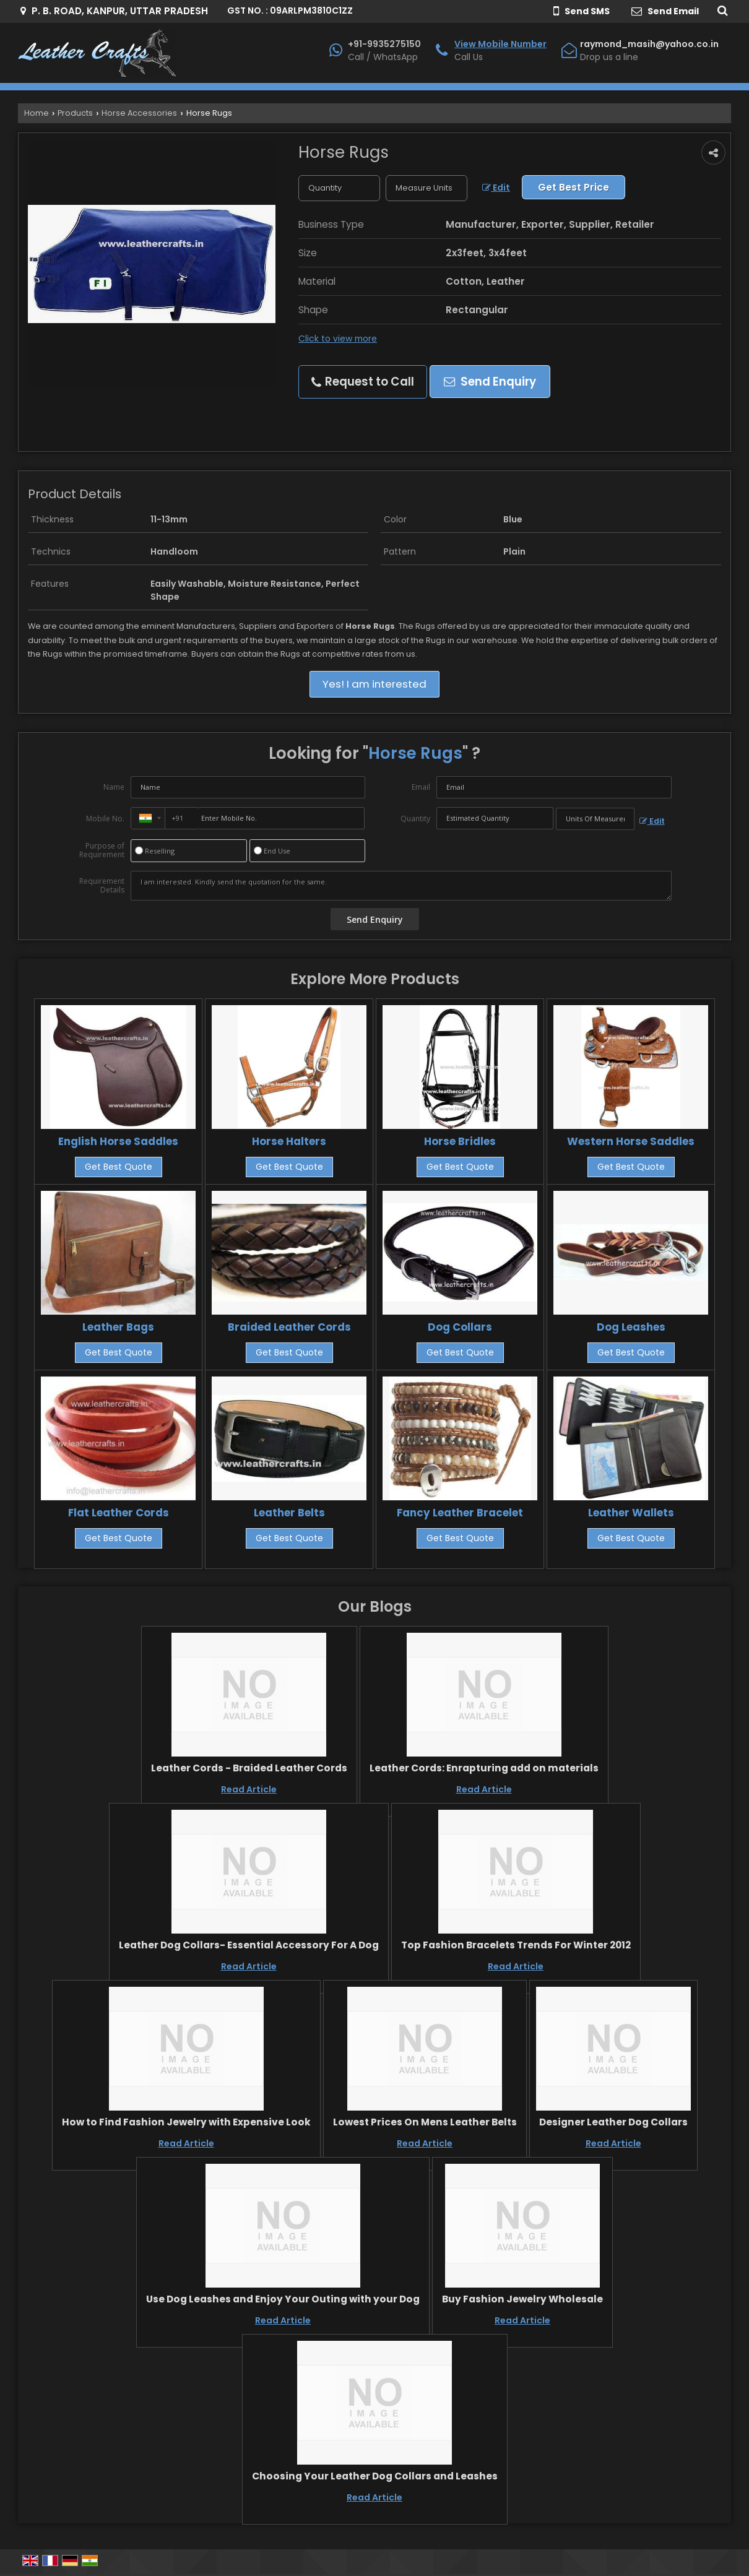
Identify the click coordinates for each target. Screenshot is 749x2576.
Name (113, 787)
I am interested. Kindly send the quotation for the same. (401, 886)
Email (421, 787)
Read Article (249, 1789)
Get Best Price (573, 187)
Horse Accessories (139, 113)
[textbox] (426, 188)
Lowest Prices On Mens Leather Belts (425, 2122)
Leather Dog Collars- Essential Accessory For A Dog (249, 1944)
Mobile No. (105, 818)
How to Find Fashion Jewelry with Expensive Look (186, 2122)
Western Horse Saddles (631, 1141)
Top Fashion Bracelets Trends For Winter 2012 (516, 1944)
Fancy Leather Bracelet (460, 1512)
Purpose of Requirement (101, 850)
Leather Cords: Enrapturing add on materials (484, 1767)
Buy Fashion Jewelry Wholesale (522, 2299)
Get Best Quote (118, 1166)
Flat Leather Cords (118, 1512)
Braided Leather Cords (289, 1327)
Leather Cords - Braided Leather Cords (249, 1767)
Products (75, 113)
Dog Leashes (631, 1327)
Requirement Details (101, 885)
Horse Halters (289, 1141)
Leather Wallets (631, 1512)
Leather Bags (118, 1327)
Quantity (415, 818)
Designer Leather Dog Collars (613, 2122)
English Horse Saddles (118, 1141)
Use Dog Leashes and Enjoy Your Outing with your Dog (283, 2299)
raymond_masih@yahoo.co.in (649, 44)
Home (36, 113)
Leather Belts (289, 1512)
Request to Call (362, 381)
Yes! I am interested (374, 683)
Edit (496, 187)
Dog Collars (460, 1327)
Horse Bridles (460, 1141)
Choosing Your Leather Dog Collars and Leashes (375, 2476)
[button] (500, 44)
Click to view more (337, 338)
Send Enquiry (490, 381)
